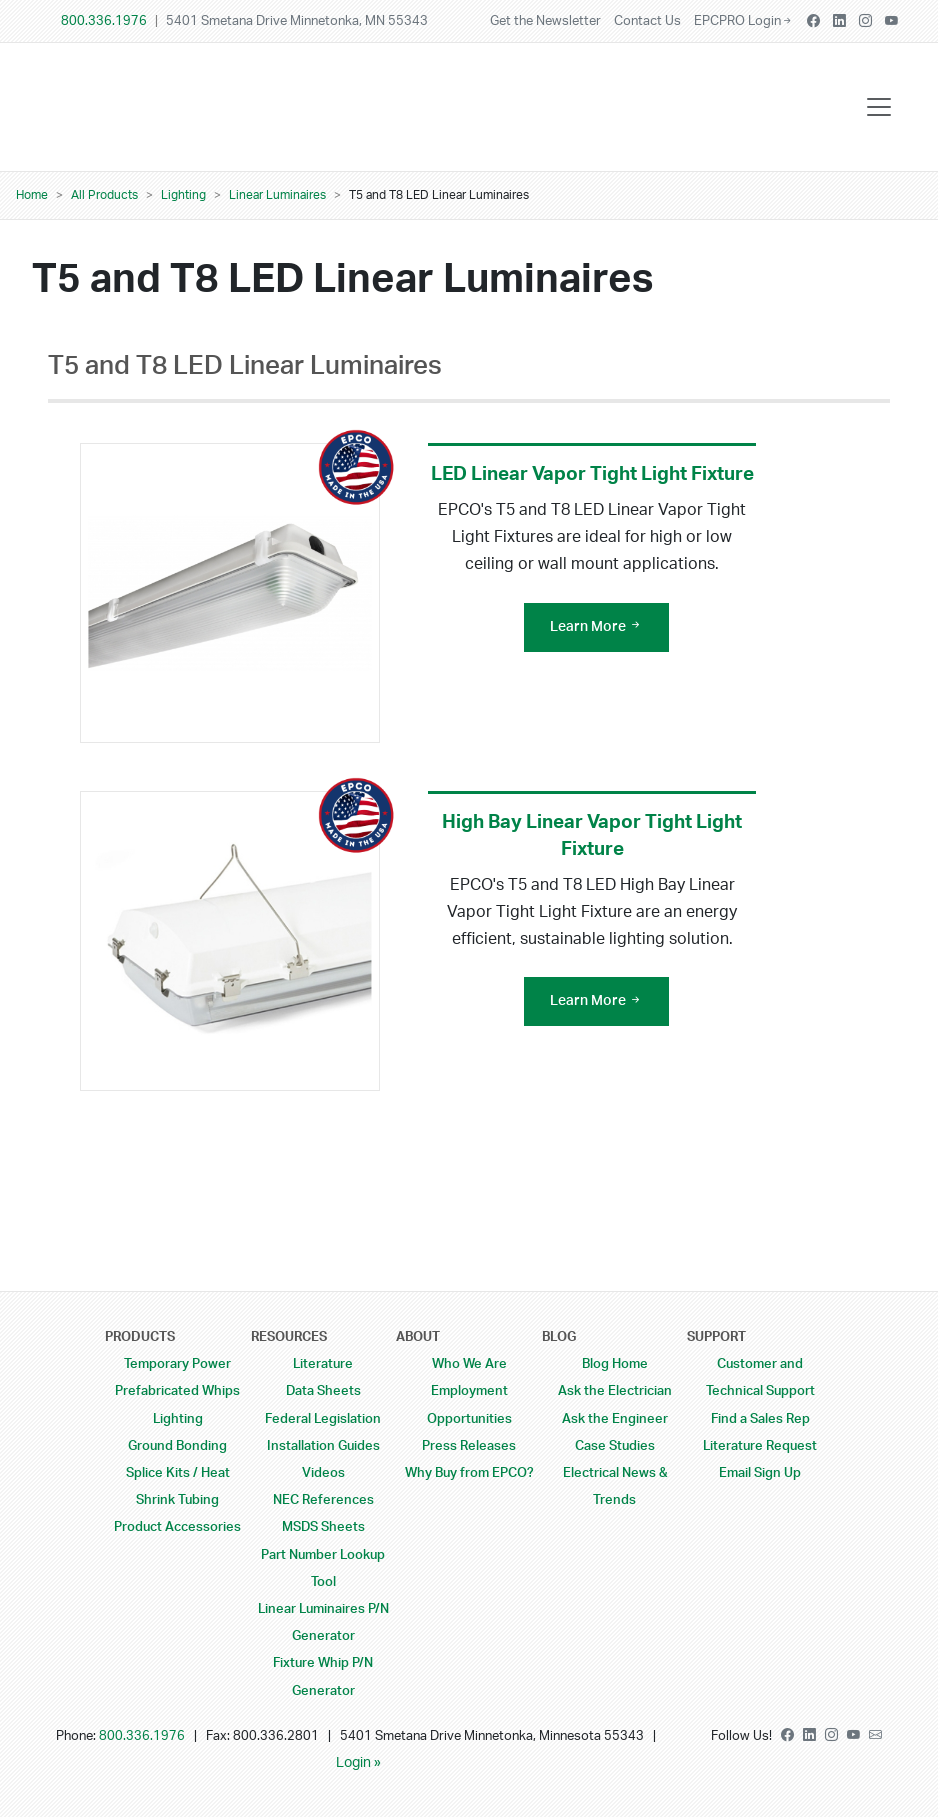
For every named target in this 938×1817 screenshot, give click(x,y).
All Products (104, 195)
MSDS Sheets (323, 1527)
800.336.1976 (104, 21)
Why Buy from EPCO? (469, 1473)
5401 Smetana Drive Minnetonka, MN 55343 (297, 21)
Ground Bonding (177, 1446)
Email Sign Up (760, 1473)
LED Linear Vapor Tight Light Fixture (592, 474)
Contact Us (647, 21)
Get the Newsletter (545, 21)
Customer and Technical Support (760, 1377)
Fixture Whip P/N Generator (323, 1676)
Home (32, 195)
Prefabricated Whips (177, 1391)
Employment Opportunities (469, 1404)
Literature (323, 1364)
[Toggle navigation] (879, 107)
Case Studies (615, 1446)
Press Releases (469, 1446)
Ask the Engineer (615, 1419)
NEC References (323, 1500)
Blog (559, 1337)
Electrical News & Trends (615, 1486)
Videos (323, 1473)
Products (140, 1337)
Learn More (596, 627)
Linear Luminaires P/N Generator (323, 1622)
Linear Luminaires (277, 195)
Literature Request (760, 1446)
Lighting (183, 195)
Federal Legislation (323, 1419)
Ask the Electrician (615, 1391)
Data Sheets (323, 1391)
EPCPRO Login (744, 21)
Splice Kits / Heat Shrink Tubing (178, 1486)
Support (716, 1337)
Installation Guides (323, 1446)
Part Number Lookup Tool (323, 1568)
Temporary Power (177, 1364)
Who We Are (469, 1364)
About (418, 1337)
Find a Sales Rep (760, 1419)
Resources (289, 1337)
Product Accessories (177, 1527)
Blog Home (615, 1364)
